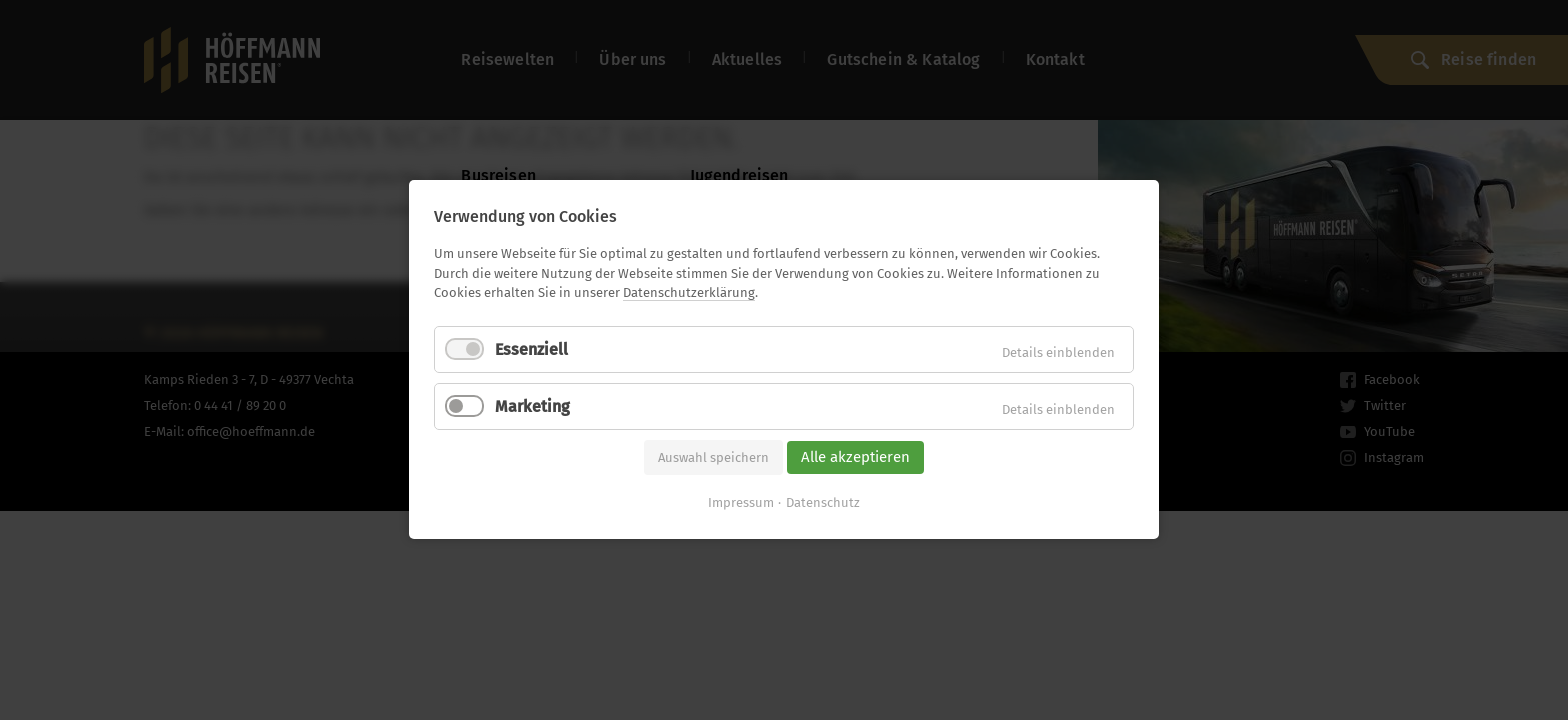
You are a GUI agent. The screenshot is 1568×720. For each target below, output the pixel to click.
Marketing (532, 406)
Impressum (741, 503)
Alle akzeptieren (855, 457)
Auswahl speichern (713, 457)
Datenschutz (823, 503)
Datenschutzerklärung (689, 292)
